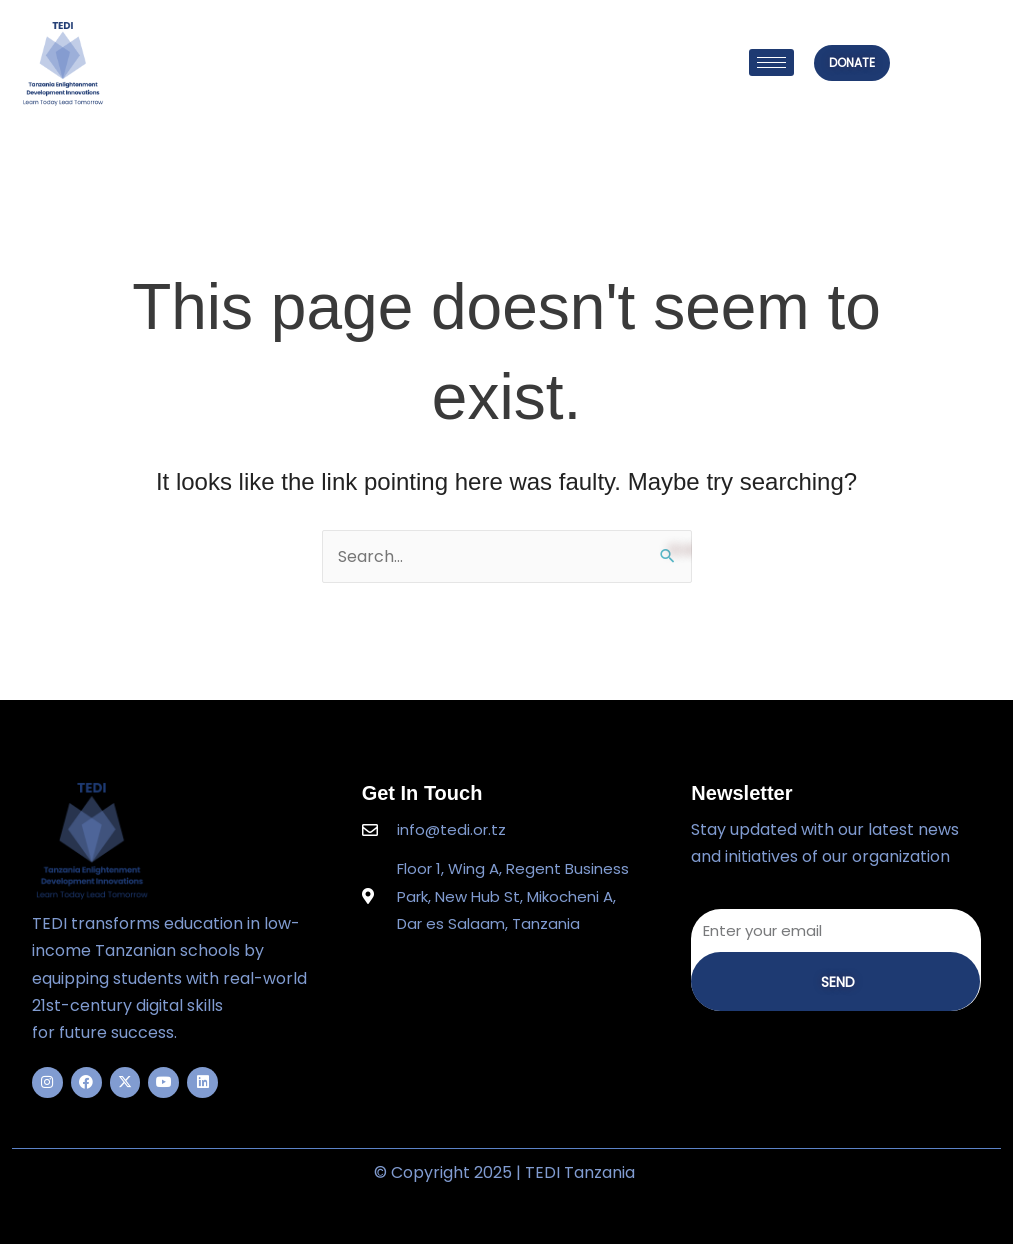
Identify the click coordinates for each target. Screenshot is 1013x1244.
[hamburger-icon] (771, 62)
